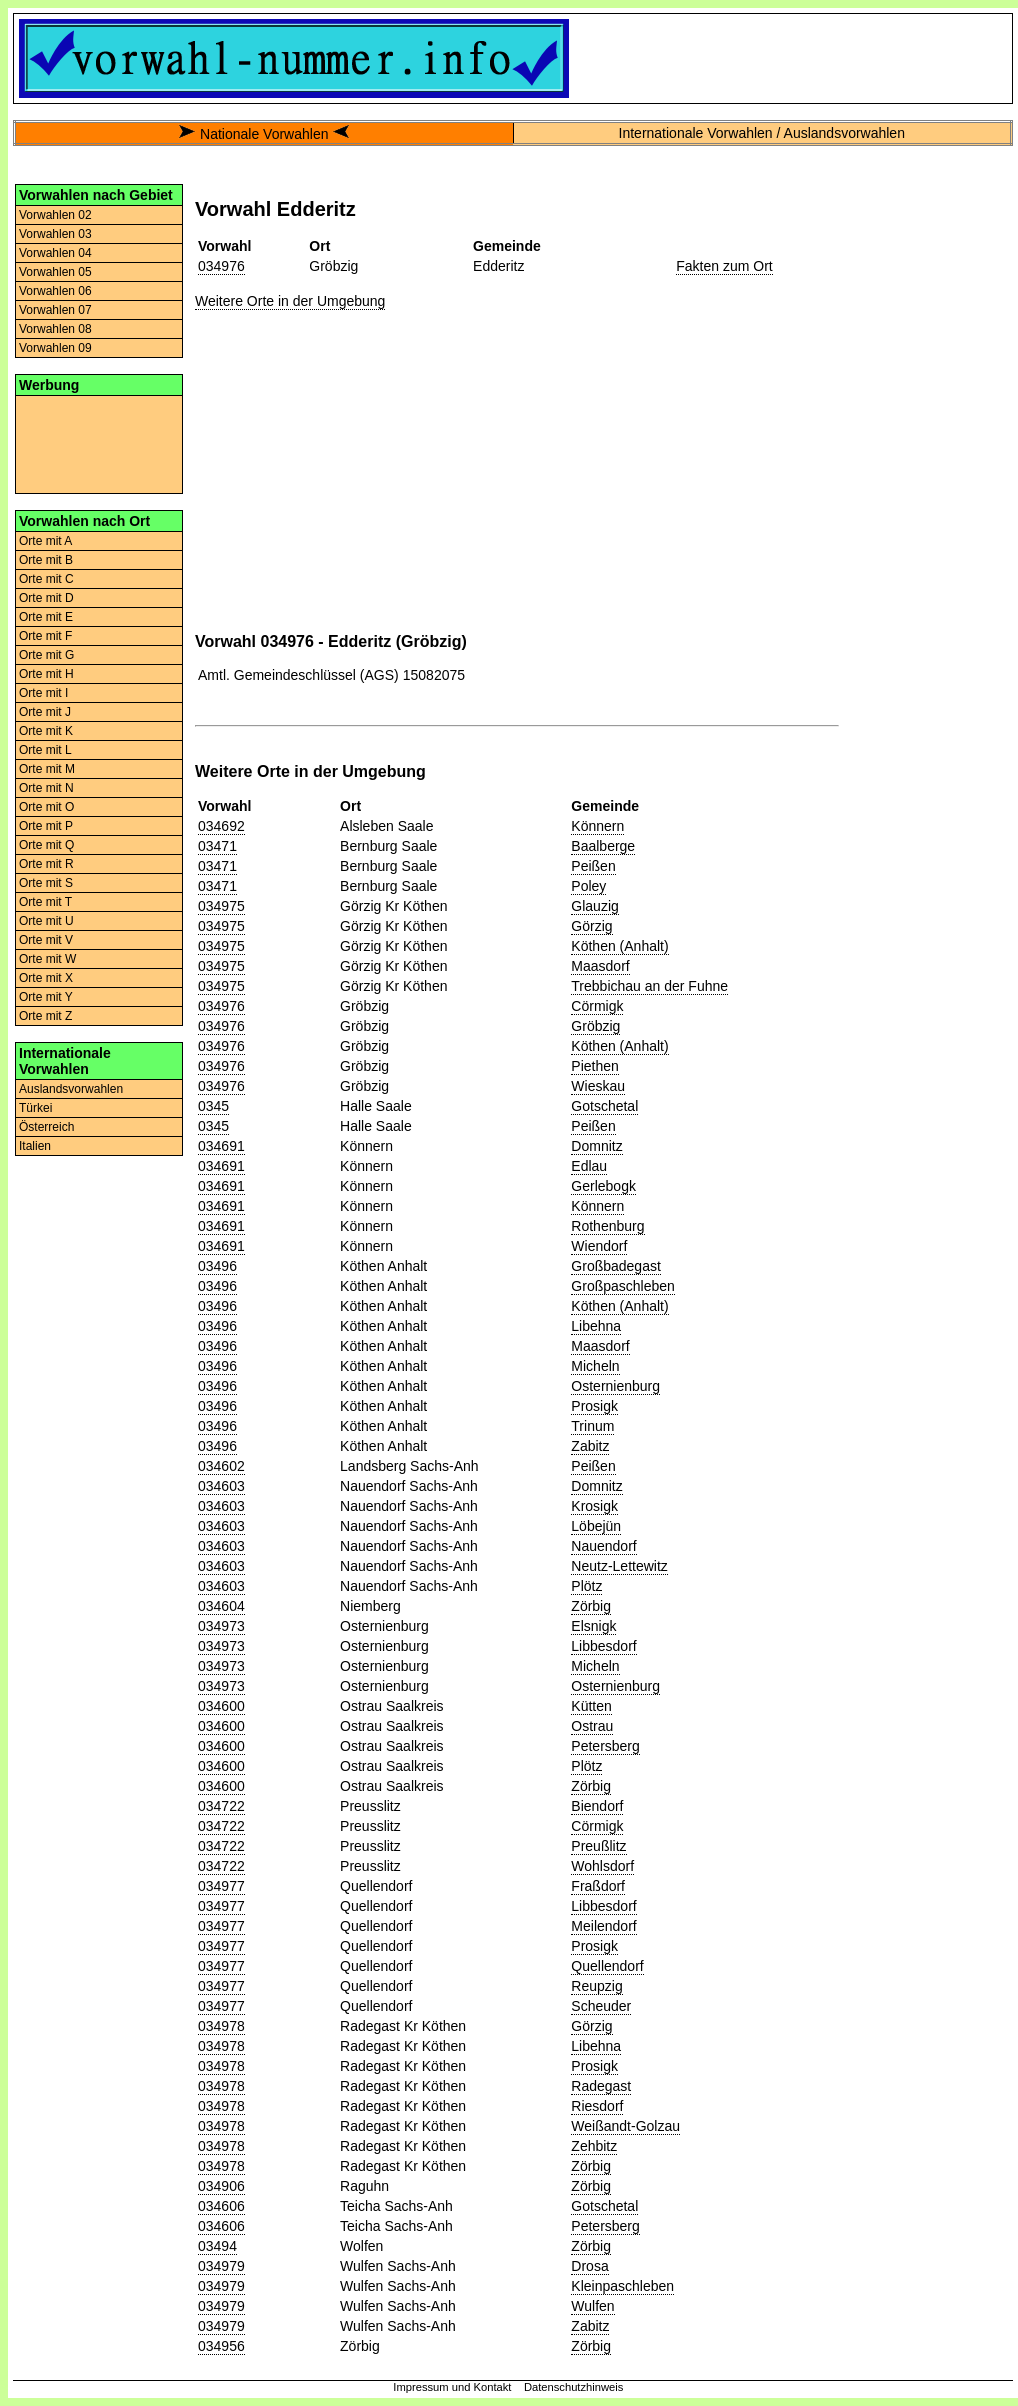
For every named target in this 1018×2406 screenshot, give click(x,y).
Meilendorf (603, 1926)
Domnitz (596, 1146)
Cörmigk (597, 1006)
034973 (221, 1626)
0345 (213, 1106)
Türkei (35, 1108)
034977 (221, 1886)
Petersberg (605, 1746)
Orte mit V (46, 940)
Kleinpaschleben (622, 2286)
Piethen (594, 1066)
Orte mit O (46, 807)
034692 (221, 826)
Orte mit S (46, 883)
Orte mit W (47, 959)
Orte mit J (45, 712)
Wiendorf (599, 1246)
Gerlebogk (603, 1186)
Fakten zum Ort (724, 266)
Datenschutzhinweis (574, 2387)
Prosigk (594, 1406)
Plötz (586, 1586)
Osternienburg (615, 1386)
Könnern (597, 826)
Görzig (591, 926)
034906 (221, 2186)
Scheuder (601, 2006)
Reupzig (596, 1986)
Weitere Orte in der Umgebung (290, 301)
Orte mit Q (46, 845)
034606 (221, 2206)
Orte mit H (46, 674)
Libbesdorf (603, 1646)
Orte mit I (43, 693)
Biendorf (597, 1806)
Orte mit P (46, 826)
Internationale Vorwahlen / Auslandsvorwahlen (762, 133)
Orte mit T (45, 902)
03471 (217, 846)
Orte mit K (46, 731)
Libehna (596, 1326)
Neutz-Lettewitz (619, 1566)
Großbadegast (616, 1266)
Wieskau (598, 1086)
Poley (588, 886)
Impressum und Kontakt (452, 2387)
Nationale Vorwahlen (264, 134)
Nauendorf (603, 1546)
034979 (221, 2266)
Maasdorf (600, 966)
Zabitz (590, 1446)
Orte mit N (46, 788)
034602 (221, 1466)
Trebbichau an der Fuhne (649, 986)
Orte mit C (46, 579)
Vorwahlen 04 (55, 253)
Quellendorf (607, 1966)
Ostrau (592, 1726)
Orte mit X (46, 978)
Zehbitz (594, 2146)
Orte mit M (47, 769)
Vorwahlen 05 (55, 272)
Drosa (589, 2266)
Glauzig (594, 906)
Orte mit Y (46, 997)
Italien (35, 1146)
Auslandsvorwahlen (71, 1089)
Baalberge (603, 846)
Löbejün (596, 1526)
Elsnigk (593, 1626)
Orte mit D (46, 598)
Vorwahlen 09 (55, 348)
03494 (217, 2246)
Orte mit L (45, 750)
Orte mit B (46, 560)
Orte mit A (45, 541)
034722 (221, 1806)
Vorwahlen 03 (55, 234)
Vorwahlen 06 (55, 291)
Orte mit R (46, 864)
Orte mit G (46, 655)
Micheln (595, 1366)
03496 (217, 1266)
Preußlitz (598, 1846)
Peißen (593, 866)
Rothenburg (607, 1226)
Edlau (589, 1166)
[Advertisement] (99, 443)
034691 (221, 1146)
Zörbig (591, 1606)
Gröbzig (595, 1026)
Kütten (591, 1706)
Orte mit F (45, 636)
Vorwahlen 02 (55, 215)
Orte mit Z (45, 1016)
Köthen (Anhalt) (619, 946)
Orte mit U (46, 921)
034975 (221, 906)
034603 (221, 1486)
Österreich (46, 1127)
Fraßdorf (598, 1886)
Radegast (601, 2086)
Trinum (592, 1426)
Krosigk (594, 1506)
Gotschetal (604, 1106)
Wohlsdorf (602, 1866)
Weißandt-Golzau (625, 2126)
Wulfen (592, 2306)
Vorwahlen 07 (55, 310)
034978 (221, 2026)
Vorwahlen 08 (55, 329)
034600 (221, 1706)
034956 (221, 2346)
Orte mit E (46, 617)
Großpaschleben (623, 1286)
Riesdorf (597, 2106)
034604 (221, 1606)
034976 (221, 266)
